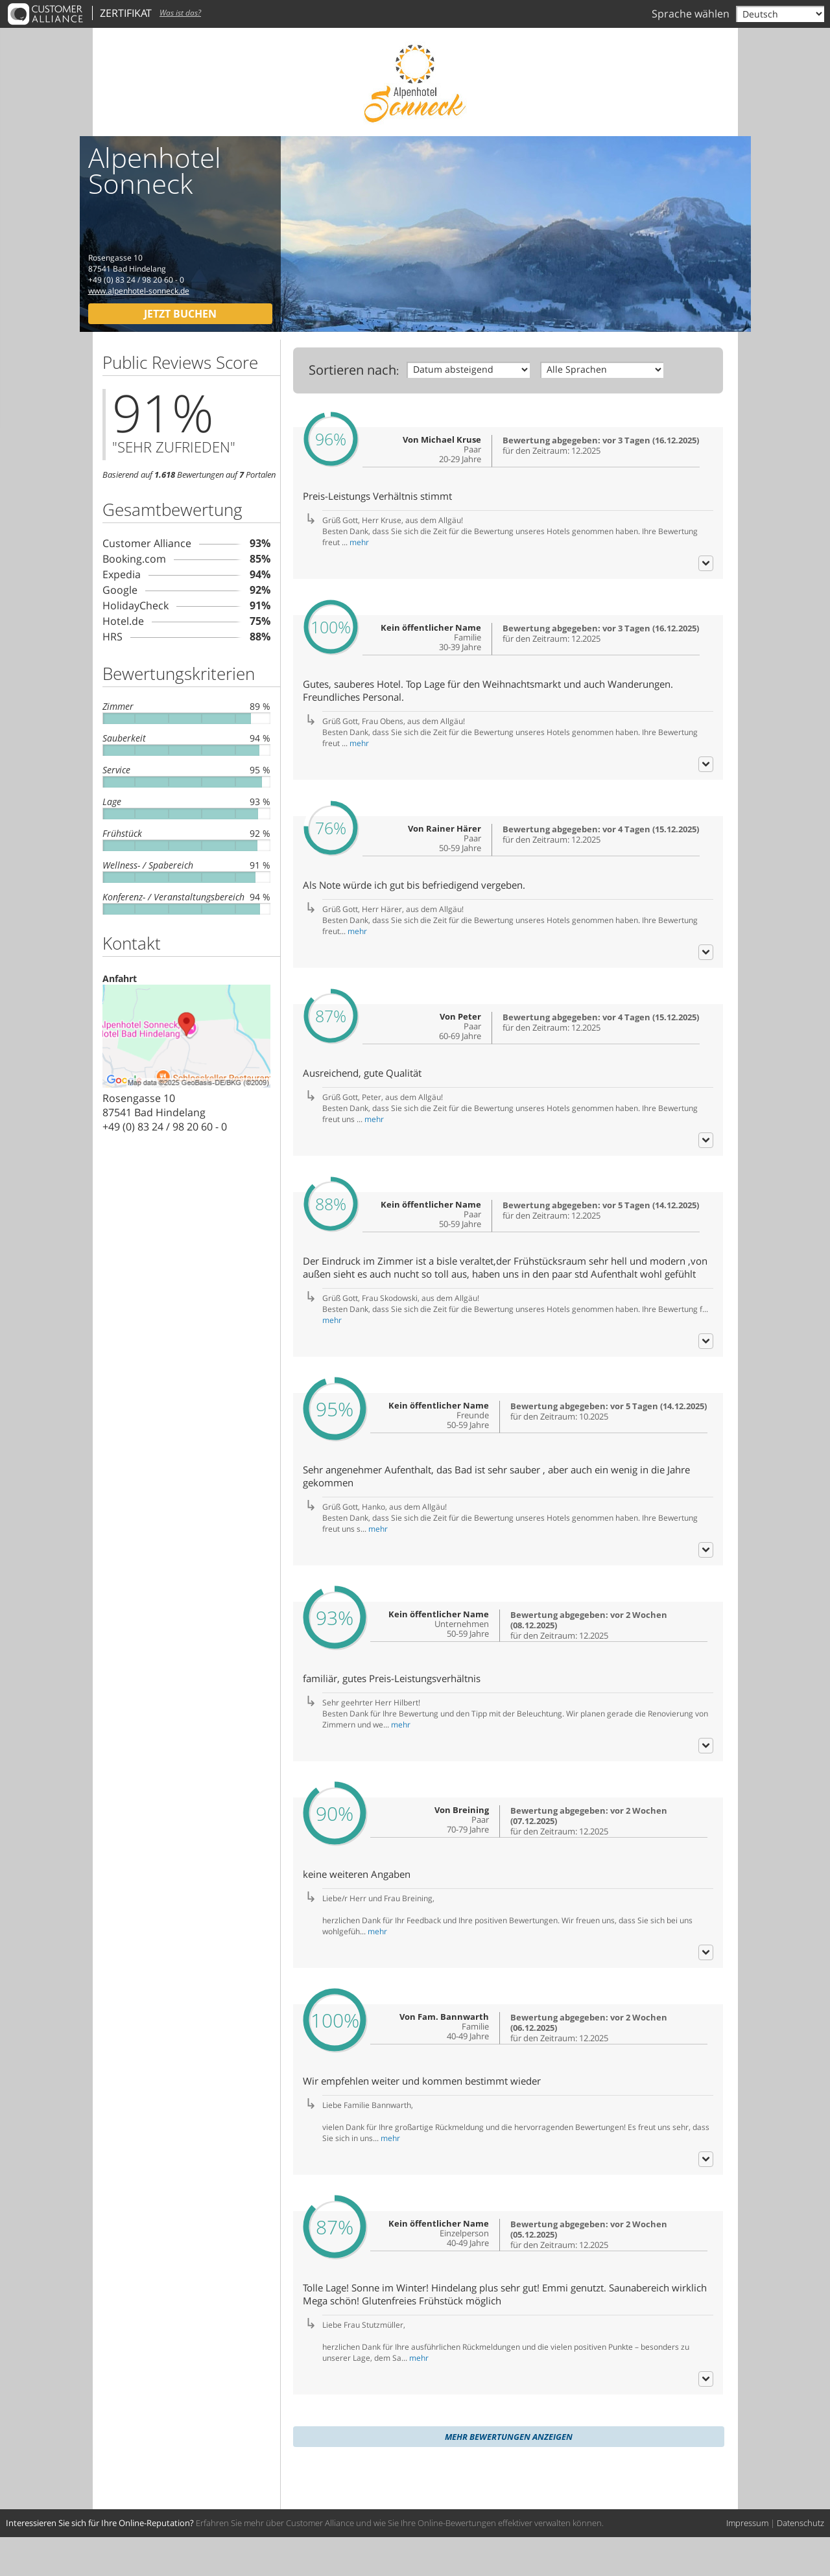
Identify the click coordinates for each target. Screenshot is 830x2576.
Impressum (747, 2562)
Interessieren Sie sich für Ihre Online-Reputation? (100, 2562)
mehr (359, 550)
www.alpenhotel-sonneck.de (138, 290)
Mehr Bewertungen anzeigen (509, 2475)
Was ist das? (180, 12)
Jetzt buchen (180, 314)
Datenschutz (800, 2562)
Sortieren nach (352, 370)
